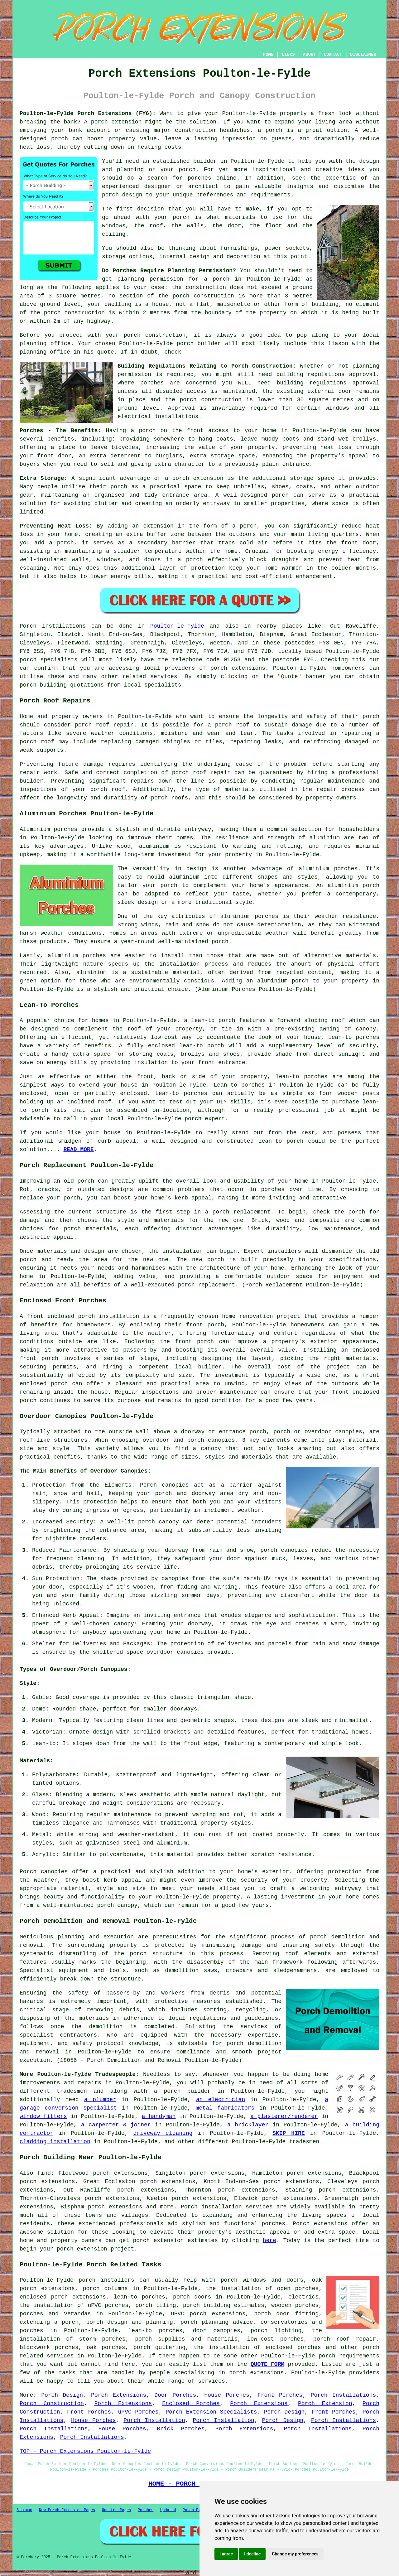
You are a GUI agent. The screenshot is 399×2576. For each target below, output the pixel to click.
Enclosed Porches (191, 2403)
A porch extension (113, 122)
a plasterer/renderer (284, 2116)
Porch (28, 626)
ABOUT (309, 54)
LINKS (288, 54)
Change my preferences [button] (295, 2553)
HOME (268, 54)
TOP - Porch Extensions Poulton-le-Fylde (85, 2451)
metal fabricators (225, 2108)
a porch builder (182, 2091)
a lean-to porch (209, 1020)
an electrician (220, 2099)
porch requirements (349, 2356)
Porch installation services (227, 2207)
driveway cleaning (163, 2133)
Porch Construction (52, 2403)
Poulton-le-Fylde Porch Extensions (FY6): (88, 113)
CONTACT (333, 54)
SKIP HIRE (288, 2133)
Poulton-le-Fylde (177, 626)
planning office (45, 343)
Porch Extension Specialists (211, 2412)
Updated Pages (116, 2510)
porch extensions (237, 668)
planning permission (150, 279)
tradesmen (71, 2091)
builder (205, 161)
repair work (38, 772)
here (269, 2240)
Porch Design (62, 2395)
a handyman (159, 2116)
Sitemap (24, 2510)
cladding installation (55, 2142)
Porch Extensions (118, 2395)
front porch (205, 1325)
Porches (145, 2510)
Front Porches (280, 2395)
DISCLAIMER (363, 54)
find (44, 2173)
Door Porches (175, 2395)
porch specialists (49, 660)
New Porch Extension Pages (67, 2510)
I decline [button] (252, 2553)
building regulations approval (328, 383)
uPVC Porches (138, 2412)
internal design (184, 256)
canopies (54, 1872)
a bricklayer (247, 2125)
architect (203, 186)
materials (240, 217)
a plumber (100, 2099)
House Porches (226, 2395)
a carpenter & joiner (116, 2125)
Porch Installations (343, 2395)
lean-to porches (139, 2297)
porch (147, 430)
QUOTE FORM (267, 2364)
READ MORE (78, 1149)
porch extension (158, 2240)
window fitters (43, 2116)
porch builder (199, 343)
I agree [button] (226, 2553)
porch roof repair (104, 725)
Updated (168, 2510)
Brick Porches (180, 2429)
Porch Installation (154, 2420)
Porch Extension (325, 2403)
